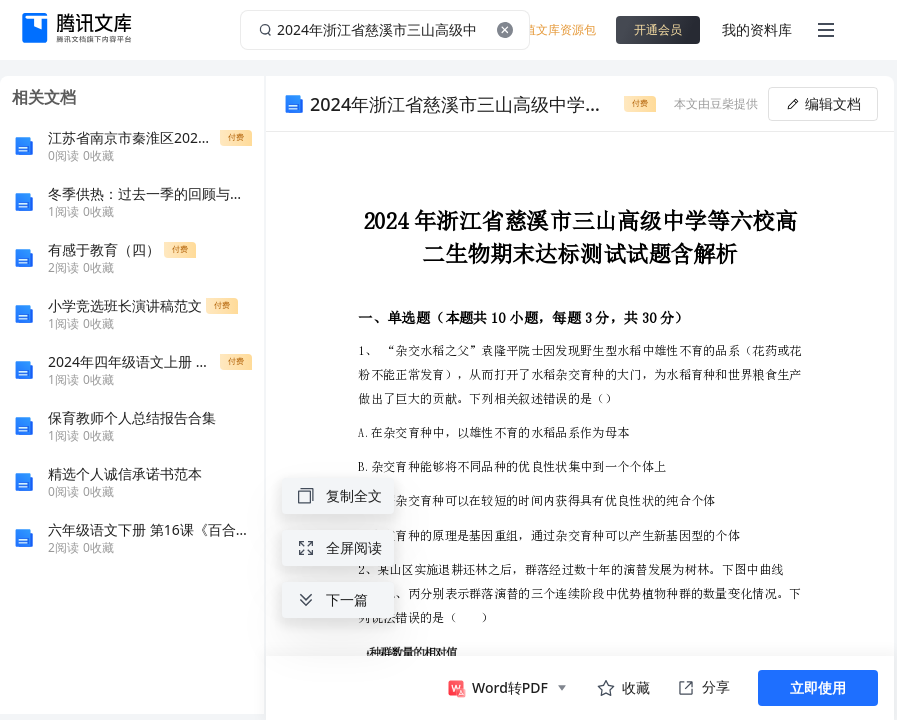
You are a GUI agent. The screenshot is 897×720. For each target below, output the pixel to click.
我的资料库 (757, 29)
